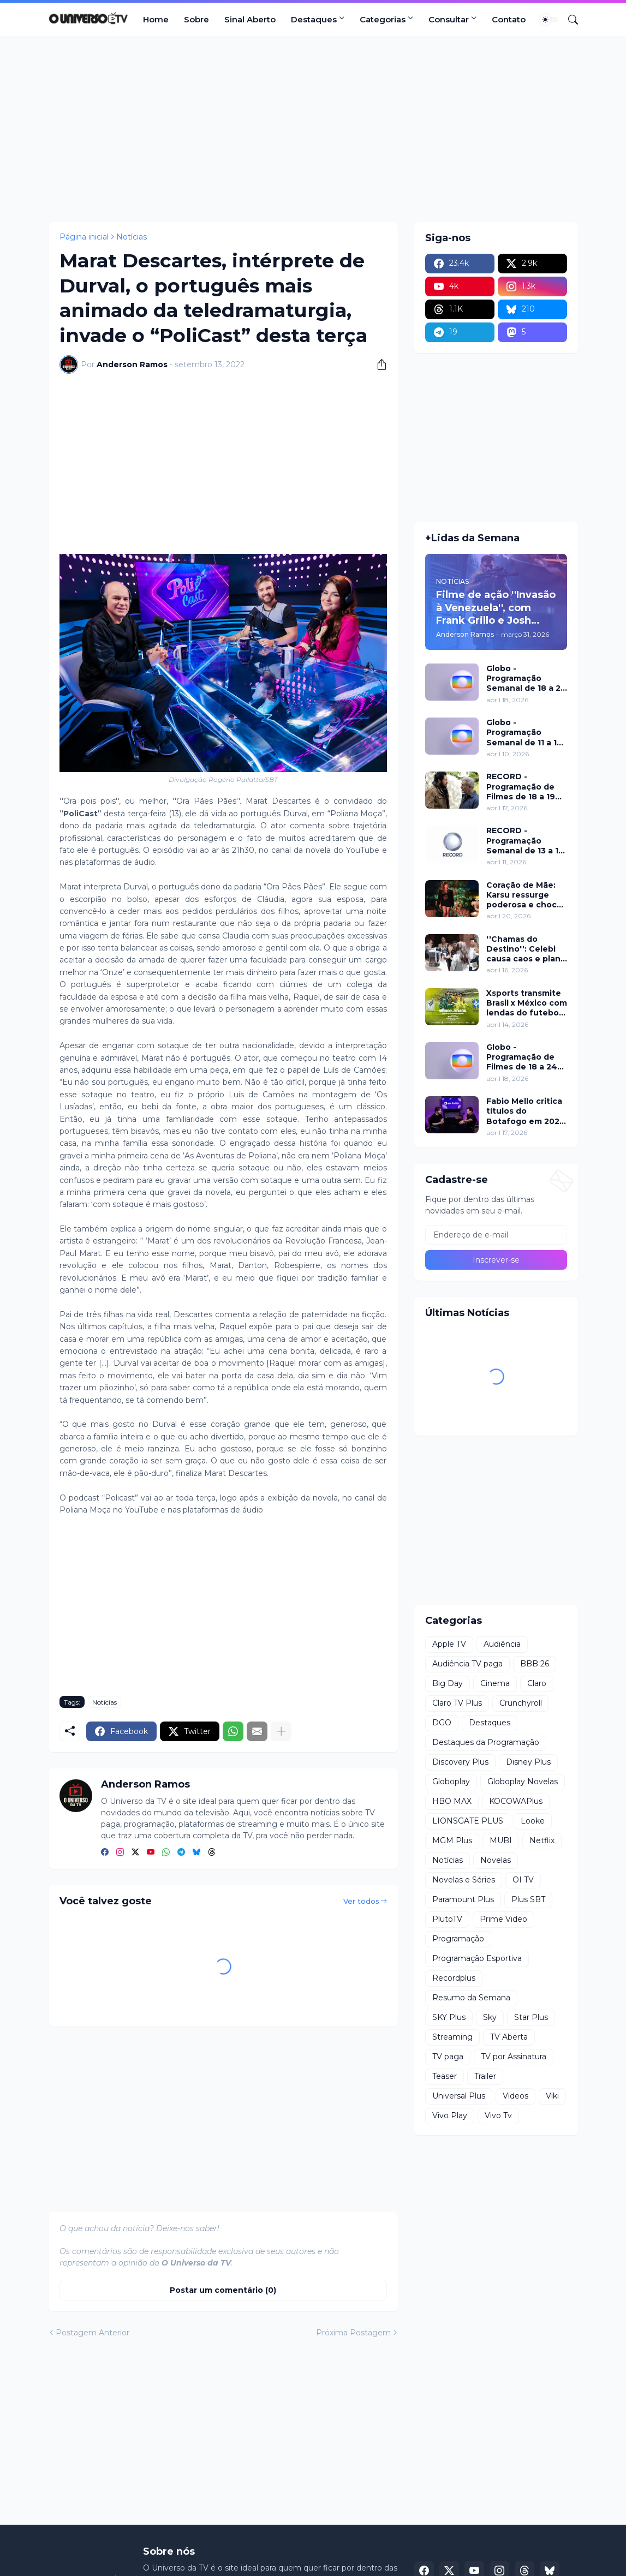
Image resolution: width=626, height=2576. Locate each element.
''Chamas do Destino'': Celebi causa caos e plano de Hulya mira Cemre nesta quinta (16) (526, 949)
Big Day (447, 1683)
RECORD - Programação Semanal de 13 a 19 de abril (525, 841)
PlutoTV (447, 1919)
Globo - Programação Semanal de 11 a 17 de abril (524, 733)
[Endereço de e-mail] (496, 1235)
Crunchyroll (520, 1703)
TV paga (447, 2056)
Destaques (314, 19)
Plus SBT (528, 1899)
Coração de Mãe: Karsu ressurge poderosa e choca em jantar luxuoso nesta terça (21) (524, 895)
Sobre (196, 19)
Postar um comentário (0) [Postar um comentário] (223, 2290)
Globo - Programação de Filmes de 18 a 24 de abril (521, 1057)
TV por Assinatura (513, 2056)
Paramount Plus (463, 1899)
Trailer (485, 2076)
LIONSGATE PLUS (467, 1821)
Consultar (448, 19)
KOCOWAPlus (515, 1801)
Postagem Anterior (92, 2333)
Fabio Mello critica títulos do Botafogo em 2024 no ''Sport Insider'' (525, 1111)
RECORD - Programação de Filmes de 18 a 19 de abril (520, 787)
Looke (533, 1821)
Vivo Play (449, 2115)
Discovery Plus (460, 1762)
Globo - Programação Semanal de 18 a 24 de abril (526, 679)
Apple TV (449, 1644)
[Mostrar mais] (281, 1731)
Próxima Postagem (353, 2333)
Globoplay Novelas (522, 1781)
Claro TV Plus (457, 1703)
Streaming (452, 2037)
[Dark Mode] (549, 19)
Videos (515, 2096)
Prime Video (503, 1919)
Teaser (444, 2076)
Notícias (131, 237)
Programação (458, 1939)
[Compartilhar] (377, 364)
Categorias (383, 19)
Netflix (542, 1840)
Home (156, 19)
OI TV (523, 1880)
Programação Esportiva (477, 1958)
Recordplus (453, 1978)
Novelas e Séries (463, 1880)
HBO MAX (452, 1801)
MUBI (501, 1840)
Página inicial (84, 237)
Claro (536, 1683)
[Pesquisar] (568, 19)
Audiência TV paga (467, 1664)
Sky (490, 2017)
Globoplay (451, 1781)
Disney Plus (528, 1762)
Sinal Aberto (250, 19)
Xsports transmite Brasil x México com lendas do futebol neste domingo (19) (526, 1003)
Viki (552, 2096)
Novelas (495, 1860)
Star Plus (531, 2017)
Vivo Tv (498, 2115)
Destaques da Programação (485, 1742)
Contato (509, 19)
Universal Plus (458, 2096)
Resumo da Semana (471, 1998)
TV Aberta (509, 2037)
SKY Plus (449, 2017)
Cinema (495, 1683)
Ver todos (361, 1901)
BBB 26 (534, 1664)
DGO (441, 1723)
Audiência (502, 1644)
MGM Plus (452, 1840)
